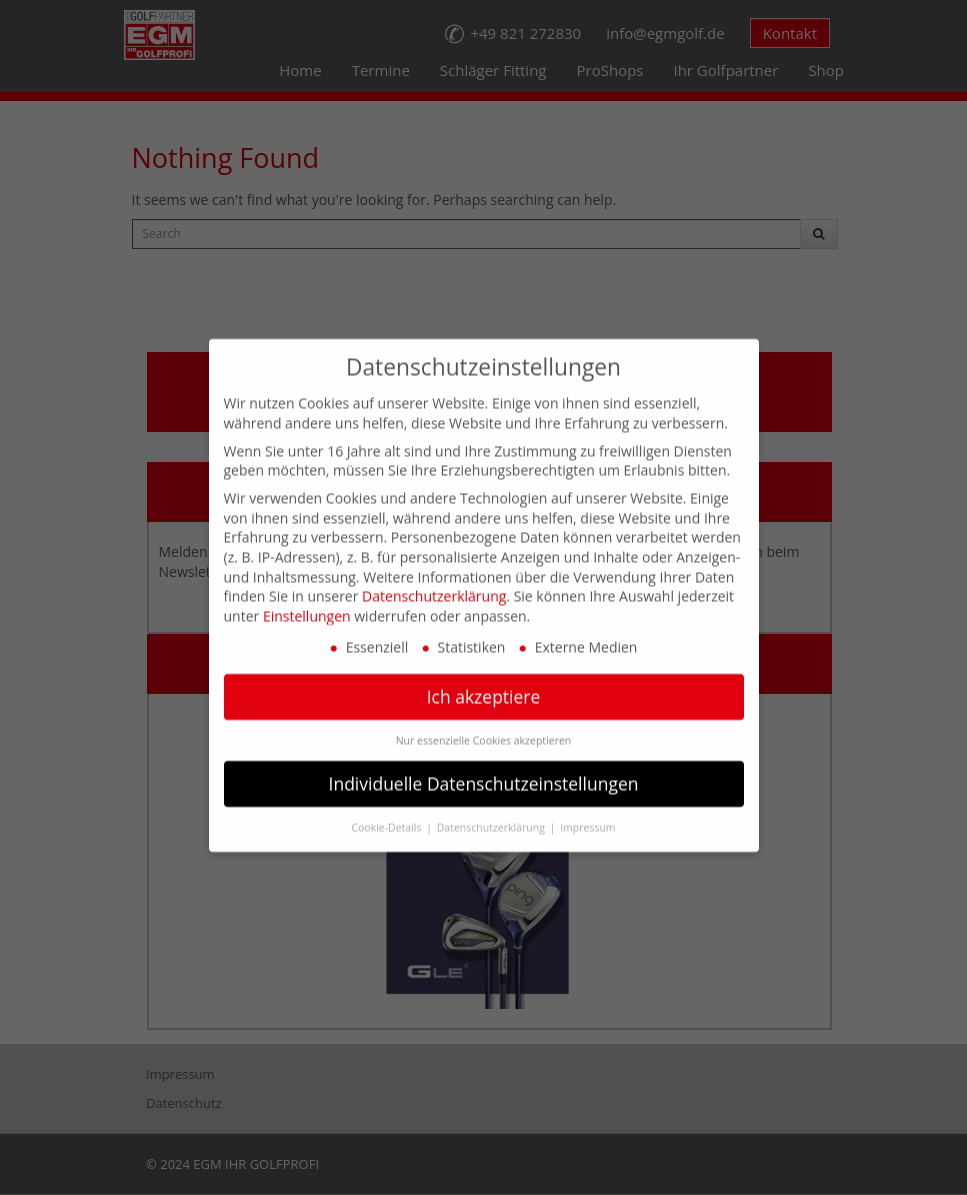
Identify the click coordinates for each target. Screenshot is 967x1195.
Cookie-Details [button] (387, 806)
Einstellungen (307, 593)
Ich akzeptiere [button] (484, 675)
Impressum (587, 806)
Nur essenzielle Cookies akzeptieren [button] (484, 719)
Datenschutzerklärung (434, 574)
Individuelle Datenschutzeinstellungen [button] (484, 762)
